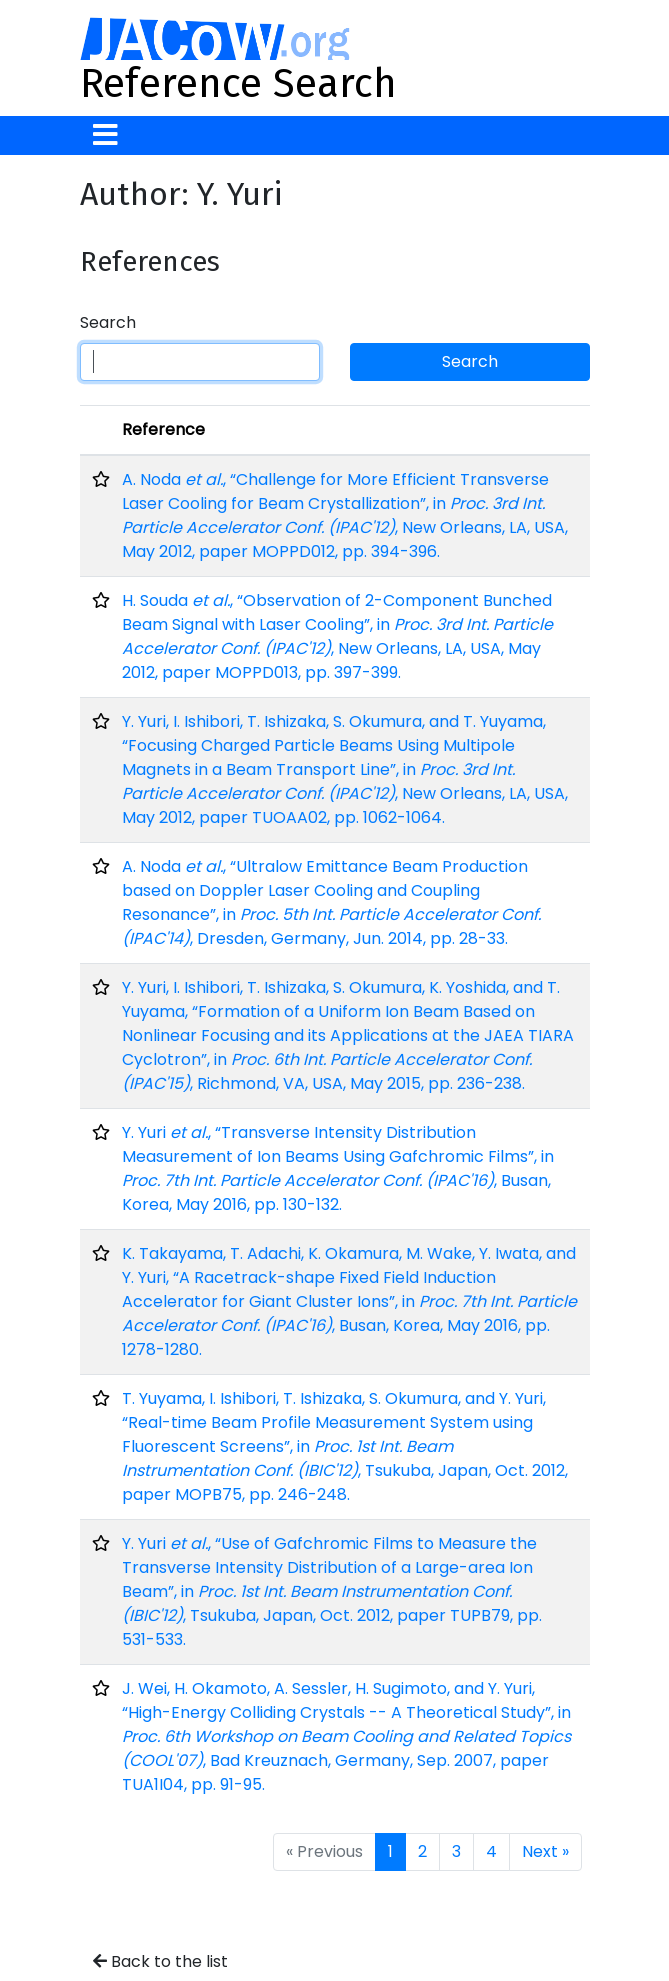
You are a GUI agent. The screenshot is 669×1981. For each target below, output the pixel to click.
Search (108, 322)
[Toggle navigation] (105, 135)
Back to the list (160, 1961)
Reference (163, 429)
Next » (545, 1851)
